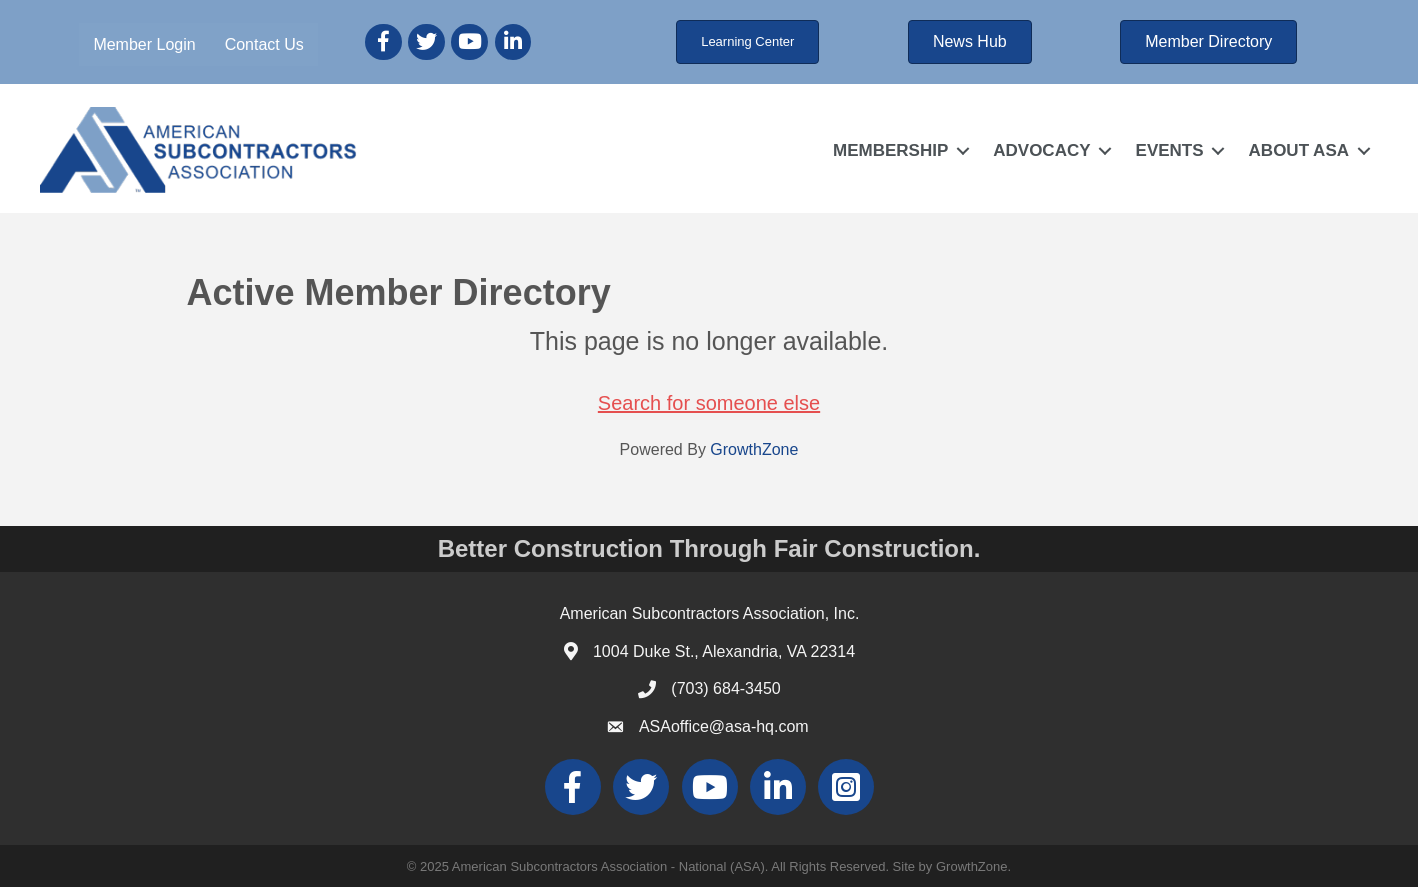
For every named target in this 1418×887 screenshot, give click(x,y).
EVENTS (1170, 150)
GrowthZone (754, 449)
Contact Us (264, 44)
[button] (747, 42)
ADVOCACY (1041, 150)
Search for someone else (709, 403)
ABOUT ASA (1299, 150)
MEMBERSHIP (890, 150)
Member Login (144, 44)
